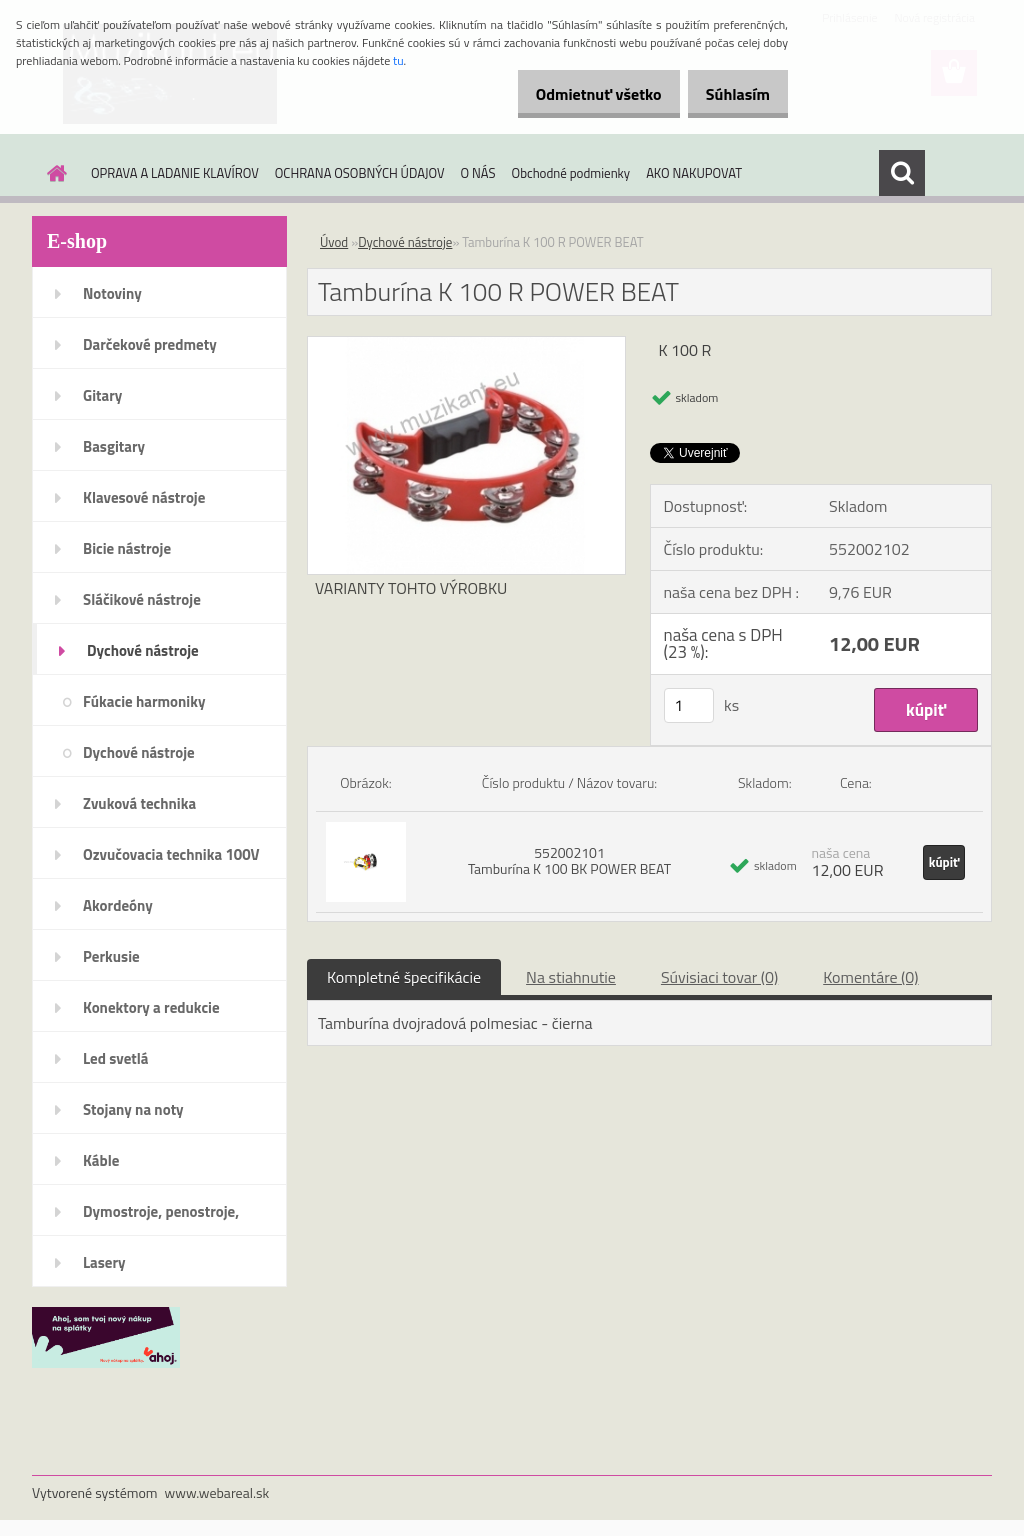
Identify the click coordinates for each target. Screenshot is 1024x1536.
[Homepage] (53, 173)
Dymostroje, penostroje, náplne (161, 1218)
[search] (902, 173)
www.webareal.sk (217, 1492)
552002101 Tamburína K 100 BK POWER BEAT (569, 860)
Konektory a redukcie (151, 1007)
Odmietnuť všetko (578, 94)
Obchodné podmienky (571, 173)
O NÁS (478, 173)
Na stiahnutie (571, 977)
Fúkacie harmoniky (144, 701)
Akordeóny (118, 905)
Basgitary (114, 446)
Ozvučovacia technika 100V (171, 854)
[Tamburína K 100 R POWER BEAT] (466, 345)
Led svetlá (115, 1058)
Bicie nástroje (127, 548)
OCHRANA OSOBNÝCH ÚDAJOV (360, 173)
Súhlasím (731, 94)
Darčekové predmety (150, 344)
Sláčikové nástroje (142, 599)
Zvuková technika (139, 803)
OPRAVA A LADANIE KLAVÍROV (175, 173)
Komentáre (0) (870, 977)
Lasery (104, 1262)
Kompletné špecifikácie (404, 977)
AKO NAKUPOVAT (694, 173)
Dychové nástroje (143, 650)
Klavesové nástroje (144, 497)
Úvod (334, 242)
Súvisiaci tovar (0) (719, 977)
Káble (101, 1160)
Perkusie (111, 956)
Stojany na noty (133, 1109)
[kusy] (689, 705)
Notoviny (112, 293)
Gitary (102, 395)
